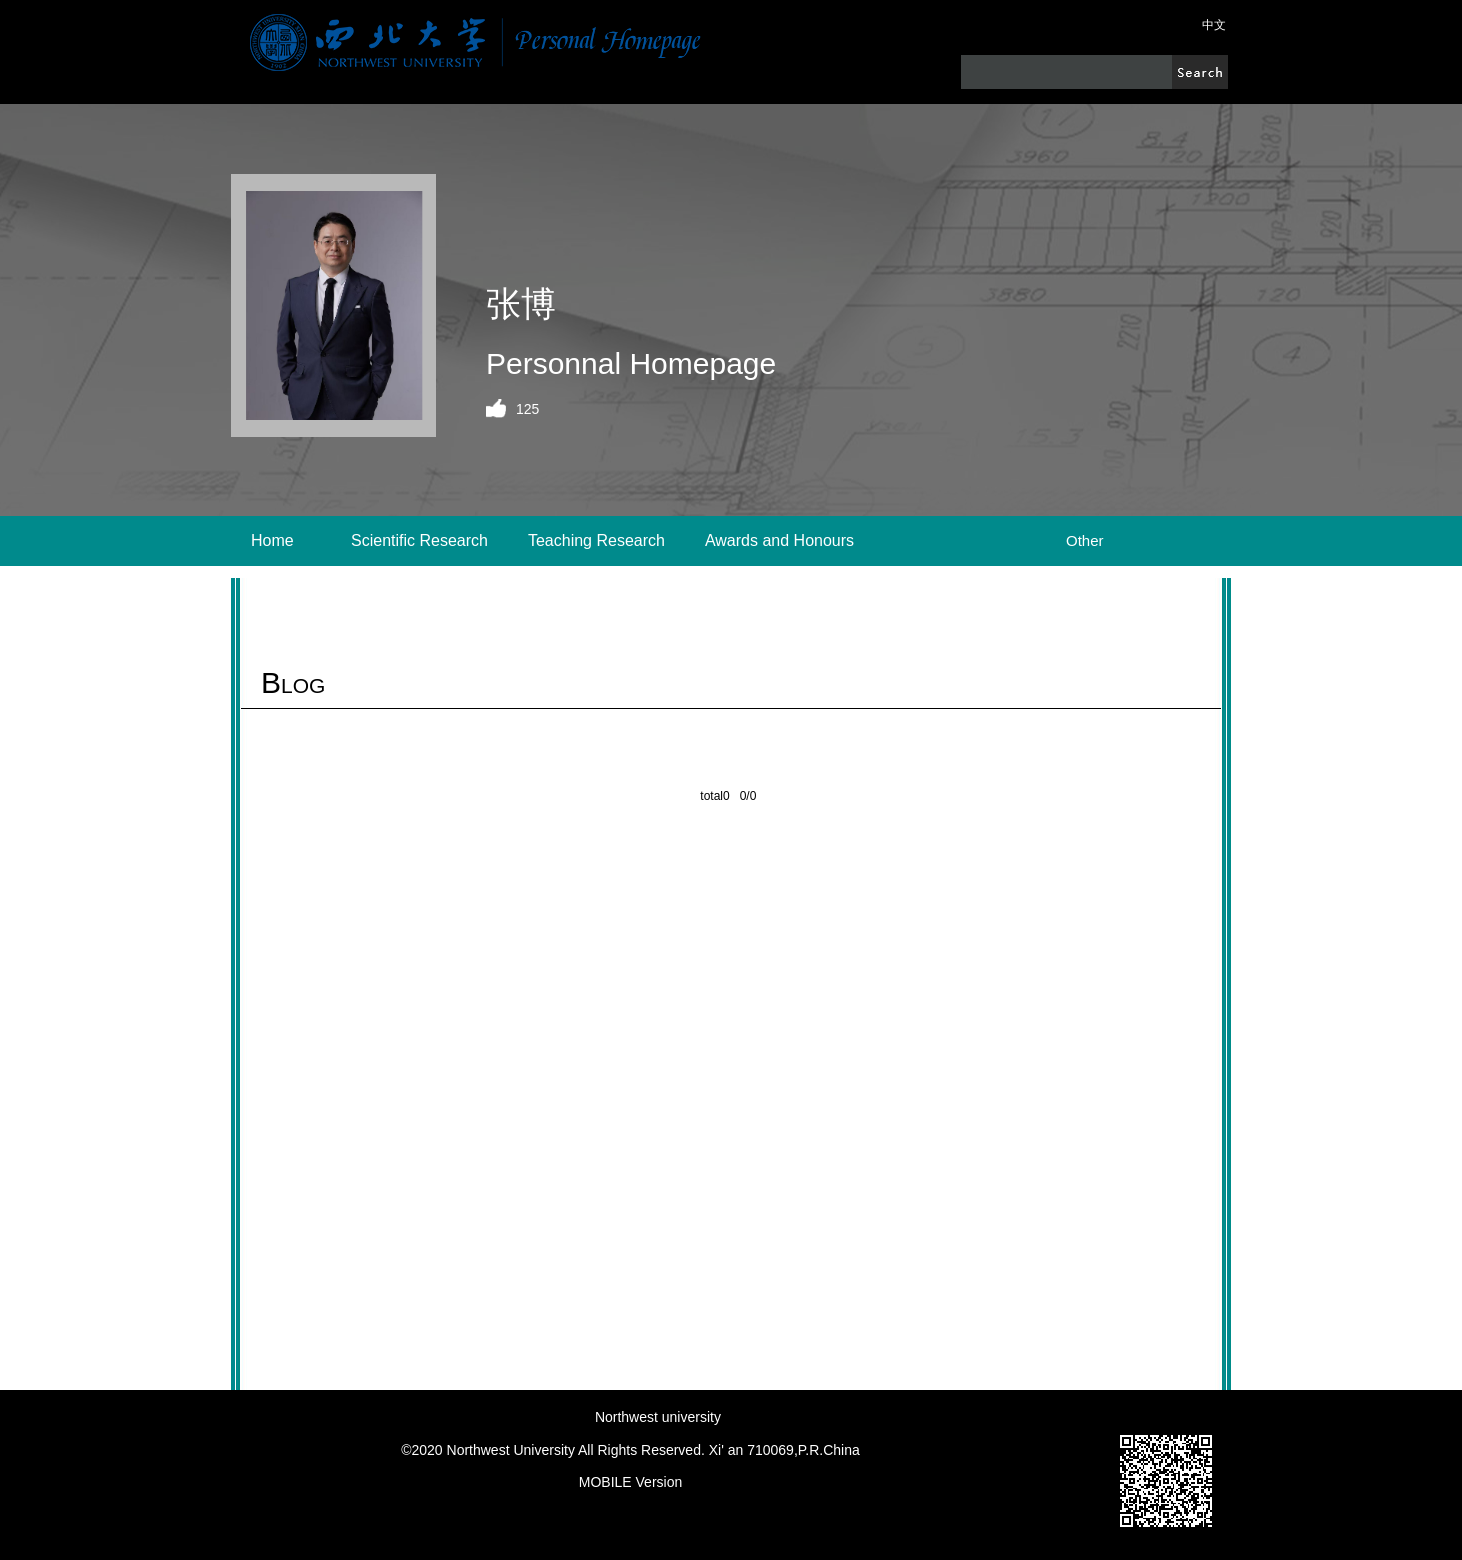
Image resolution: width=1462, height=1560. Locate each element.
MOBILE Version (631, 1482)
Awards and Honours (779, 540)
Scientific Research (419, 540)
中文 (1214, 25)
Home (272, 540)
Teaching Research (596, 540)
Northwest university (658, 1417)
